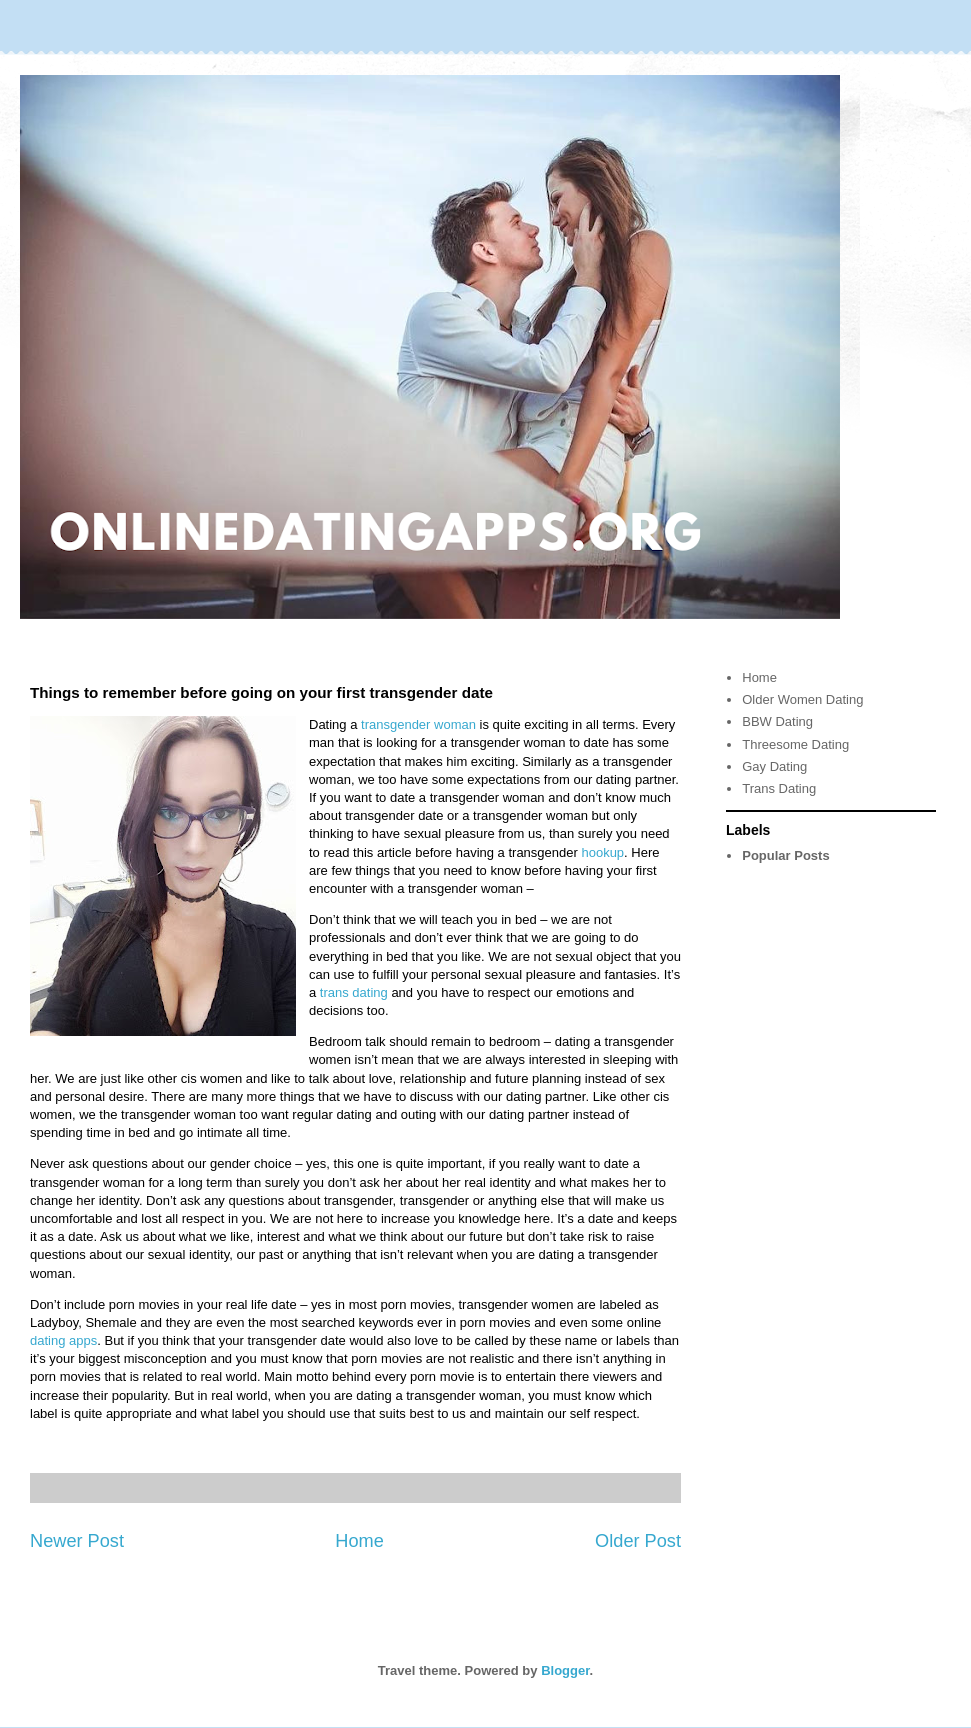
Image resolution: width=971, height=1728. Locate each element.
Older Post (638, 1541)
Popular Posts (785, 855)
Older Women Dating (802, 699)
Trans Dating (779, 788)
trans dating (354, 992)
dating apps (63, 1340)
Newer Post (77, 1541)
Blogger (565, 1670)
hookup (602, 852)
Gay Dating (774, 766)
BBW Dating (777, 721)
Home (359, 1541)
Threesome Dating (795, 744)
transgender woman (418, 724)
